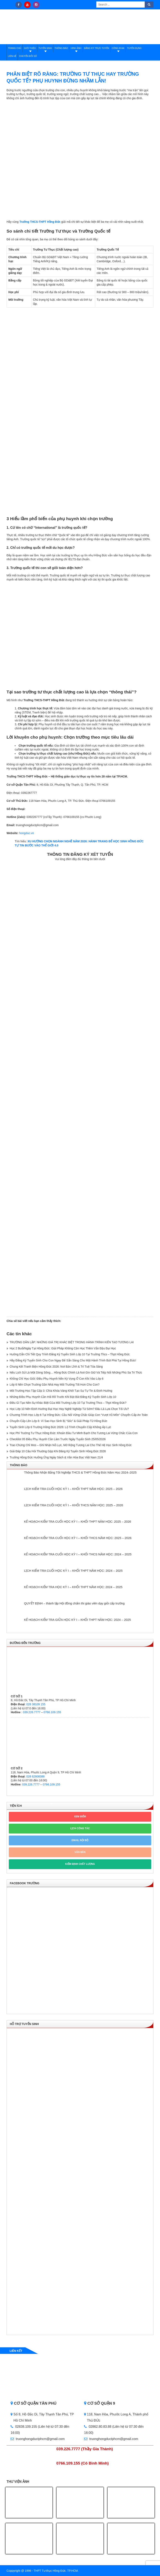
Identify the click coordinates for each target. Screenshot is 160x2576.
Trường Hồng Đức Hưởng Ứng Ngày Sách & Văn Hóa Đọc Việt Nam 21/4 (56, 1457)
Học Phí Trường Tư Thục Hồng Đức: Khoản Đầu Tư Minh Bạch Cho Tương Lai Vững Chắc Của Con (74, 1433)
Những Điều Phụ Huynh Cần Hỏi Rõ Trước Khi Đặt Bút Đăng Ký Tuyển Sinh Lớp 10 (63, 1396)
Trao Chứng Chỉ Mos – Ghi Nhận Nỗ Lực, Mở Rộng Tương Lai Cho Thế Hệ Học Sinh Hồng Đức (71, 1445)
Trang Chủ (14, 48)
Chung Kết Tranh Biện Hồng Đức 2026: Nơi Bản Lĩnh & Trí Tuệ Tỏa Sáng (56, 1366)
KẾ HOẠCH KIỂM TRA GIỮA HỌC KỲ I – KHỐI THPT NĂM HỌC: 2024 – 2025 (77, 1619)
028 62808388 (35, 1776)
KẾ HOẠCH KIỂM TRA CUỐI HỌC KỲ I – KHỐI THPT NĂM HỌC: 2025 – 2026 (77, 1521)
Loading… (80, 1088)
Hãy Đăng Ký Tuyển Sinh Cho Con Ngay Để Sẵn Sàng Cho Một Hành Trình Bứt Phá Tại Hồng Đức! (73, 1360)
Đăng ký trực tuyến (96, 48)
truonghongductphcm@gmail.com (38, 2439)
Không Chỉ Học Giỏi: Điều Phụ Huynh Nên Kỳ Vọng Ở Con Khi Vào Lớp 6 (56, 1378)
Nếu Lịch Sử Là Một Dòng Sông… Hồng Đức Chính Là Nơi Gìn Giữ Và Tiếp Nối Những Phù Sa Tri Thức (76, 1372)
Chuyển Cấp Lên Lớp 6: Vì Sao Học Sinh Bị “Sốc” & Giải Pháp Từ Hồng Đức (58, 1421)
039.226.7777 (31, 1712)
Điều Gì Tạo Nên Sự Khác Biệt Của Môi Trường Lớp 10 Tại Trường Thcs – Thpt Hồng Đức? (68, 1402)
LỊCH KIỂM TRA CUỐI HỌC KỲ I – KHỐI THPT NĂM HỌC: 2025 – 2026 (73, 1488)
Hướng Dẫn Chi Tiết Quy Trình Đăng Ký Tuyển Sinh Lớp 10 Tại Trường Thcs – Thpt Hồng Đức (70, 1354)
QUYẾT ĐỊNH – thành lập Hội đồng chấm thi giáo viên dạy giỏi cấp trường (74, 1603)
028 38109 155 (35, 1704)
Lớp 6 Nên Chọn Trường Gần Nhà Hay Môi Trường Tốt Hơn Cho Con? (54, 1384)
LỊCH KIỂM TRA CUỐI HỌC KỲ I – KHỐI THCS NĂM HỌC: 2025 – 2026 (73, 1505)
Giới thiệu (30, 48)
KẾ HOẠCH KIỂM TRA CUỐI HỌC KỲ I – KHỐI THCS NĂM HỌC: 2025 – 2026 (77, 1538)
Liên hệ (12, 56)
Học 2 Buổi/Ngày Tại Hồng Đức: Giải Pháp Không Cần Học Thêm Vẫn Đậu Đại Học (63, 1348)
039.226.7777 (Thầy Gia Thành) (84, 2449)
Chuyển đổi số (28, 56)
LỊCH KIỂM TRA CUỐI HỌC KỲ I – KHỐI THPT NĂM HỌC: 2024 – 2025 (73, 1570)
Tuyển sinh (45, 48)
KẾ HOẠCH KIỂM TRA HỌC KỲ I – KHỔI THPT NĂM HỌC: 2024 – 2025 (73, 1587)
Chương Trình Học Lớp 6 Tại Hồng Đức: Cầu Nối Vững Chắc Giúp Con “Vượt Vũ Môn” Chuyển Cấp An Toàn (79, 1414)
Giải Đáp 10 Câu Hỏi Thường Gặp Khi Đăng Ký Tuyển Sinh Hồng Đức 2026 (58, 1451)
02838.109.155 (24, 2426)
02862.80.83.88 (97, 2426)
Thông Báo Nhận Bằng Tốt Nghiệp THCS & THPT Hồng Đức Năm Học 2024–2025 (80, 1472)
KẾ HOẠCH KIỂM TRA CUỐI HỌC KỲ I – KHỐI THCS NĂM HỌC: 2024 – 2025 (77, 1554)
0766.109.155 (52, 1712)
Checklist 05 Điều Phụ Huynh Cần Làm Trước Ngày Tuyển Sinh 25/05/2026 (58, 1439)
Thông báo (61, 48)
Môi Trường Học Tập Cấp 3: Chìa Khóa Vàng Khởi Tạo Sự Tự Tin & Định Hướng (61, 1390)
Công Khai (118, 48)
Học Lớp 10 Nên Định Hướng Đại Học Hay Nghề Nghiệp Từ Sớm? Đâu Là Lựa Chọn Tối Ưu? (69, 1409)
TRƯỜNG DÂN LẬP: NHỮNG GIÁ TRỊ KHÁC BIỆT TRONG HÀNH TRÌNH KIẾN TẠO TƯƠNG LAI (72, 1342)
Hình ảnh (76, 48)
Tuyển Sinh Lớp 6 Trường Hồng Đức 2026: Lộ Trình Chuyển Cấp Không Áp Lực (60, 1427)
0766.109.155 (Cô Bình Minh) (82, 2463)
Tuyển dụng (134, 48)
